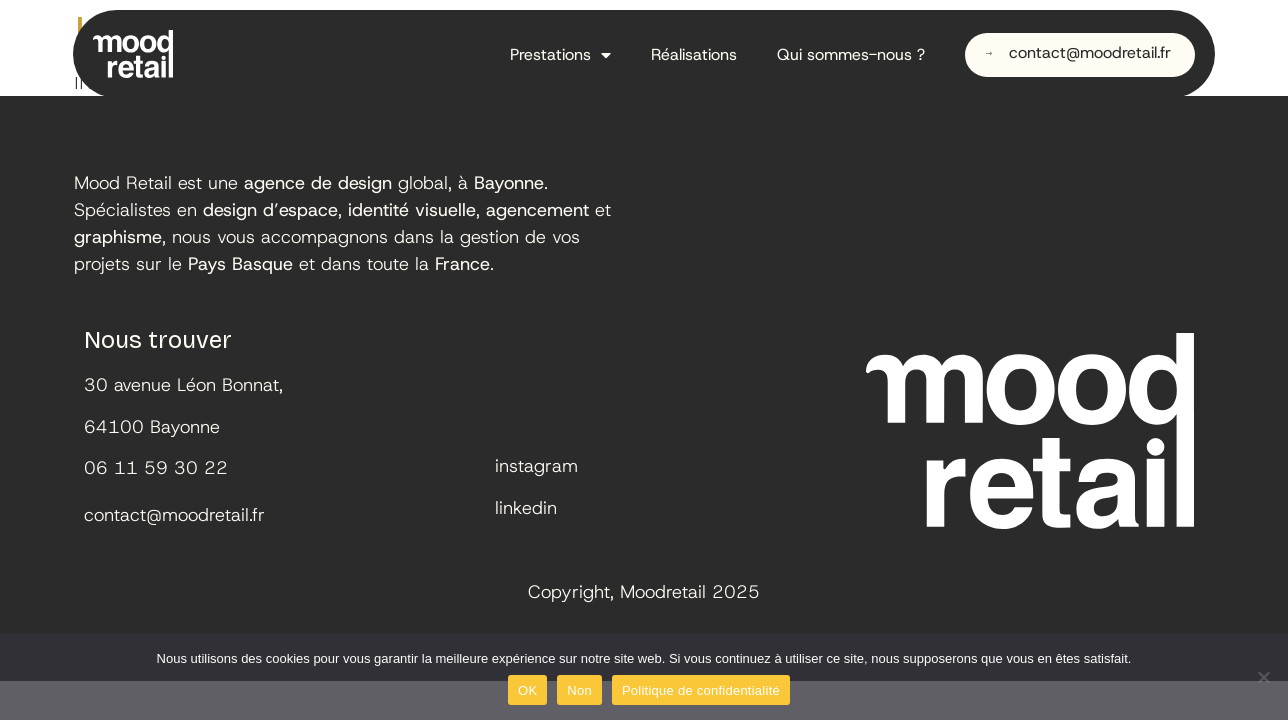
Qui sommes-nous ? (851, 54)
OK (527, 690)
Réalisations (694, 54)
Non (579, 690)
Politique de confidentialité (701, 690)
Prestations (560, 55)
